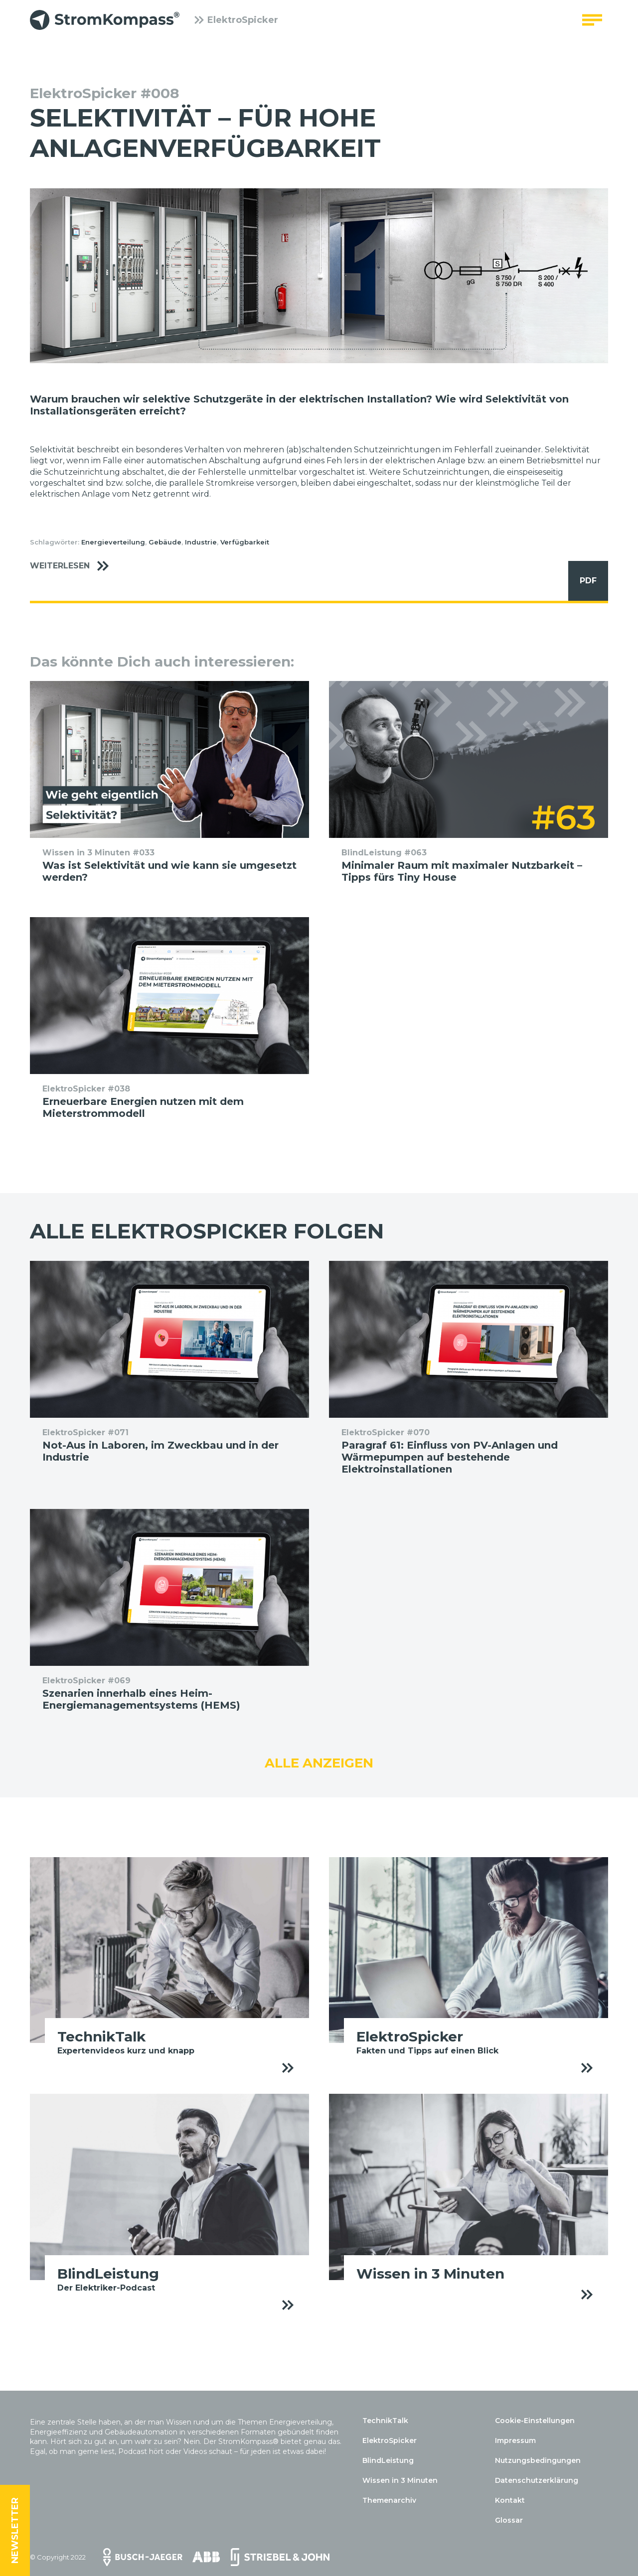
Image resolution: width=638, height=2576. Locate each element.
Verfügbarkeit (244, 542)
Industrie (201, 542)
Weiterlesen (74, 566)
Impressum (515, 2440)
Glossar (509, 2520)
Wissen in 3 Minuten (400, 2480)
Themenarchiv (389, 2500)
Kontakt (510, 2500)
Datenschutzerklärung (536, 2480)
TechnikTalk (385, 2420)
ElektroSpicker (236, 22)
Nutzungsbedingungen (538, 2460)
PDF (582, 581)
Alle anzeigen (319, 1763)
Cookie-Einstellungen (535, 2420)
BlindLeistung (388, 2460)
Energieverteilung (113, 542)
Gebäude (165, 542)
